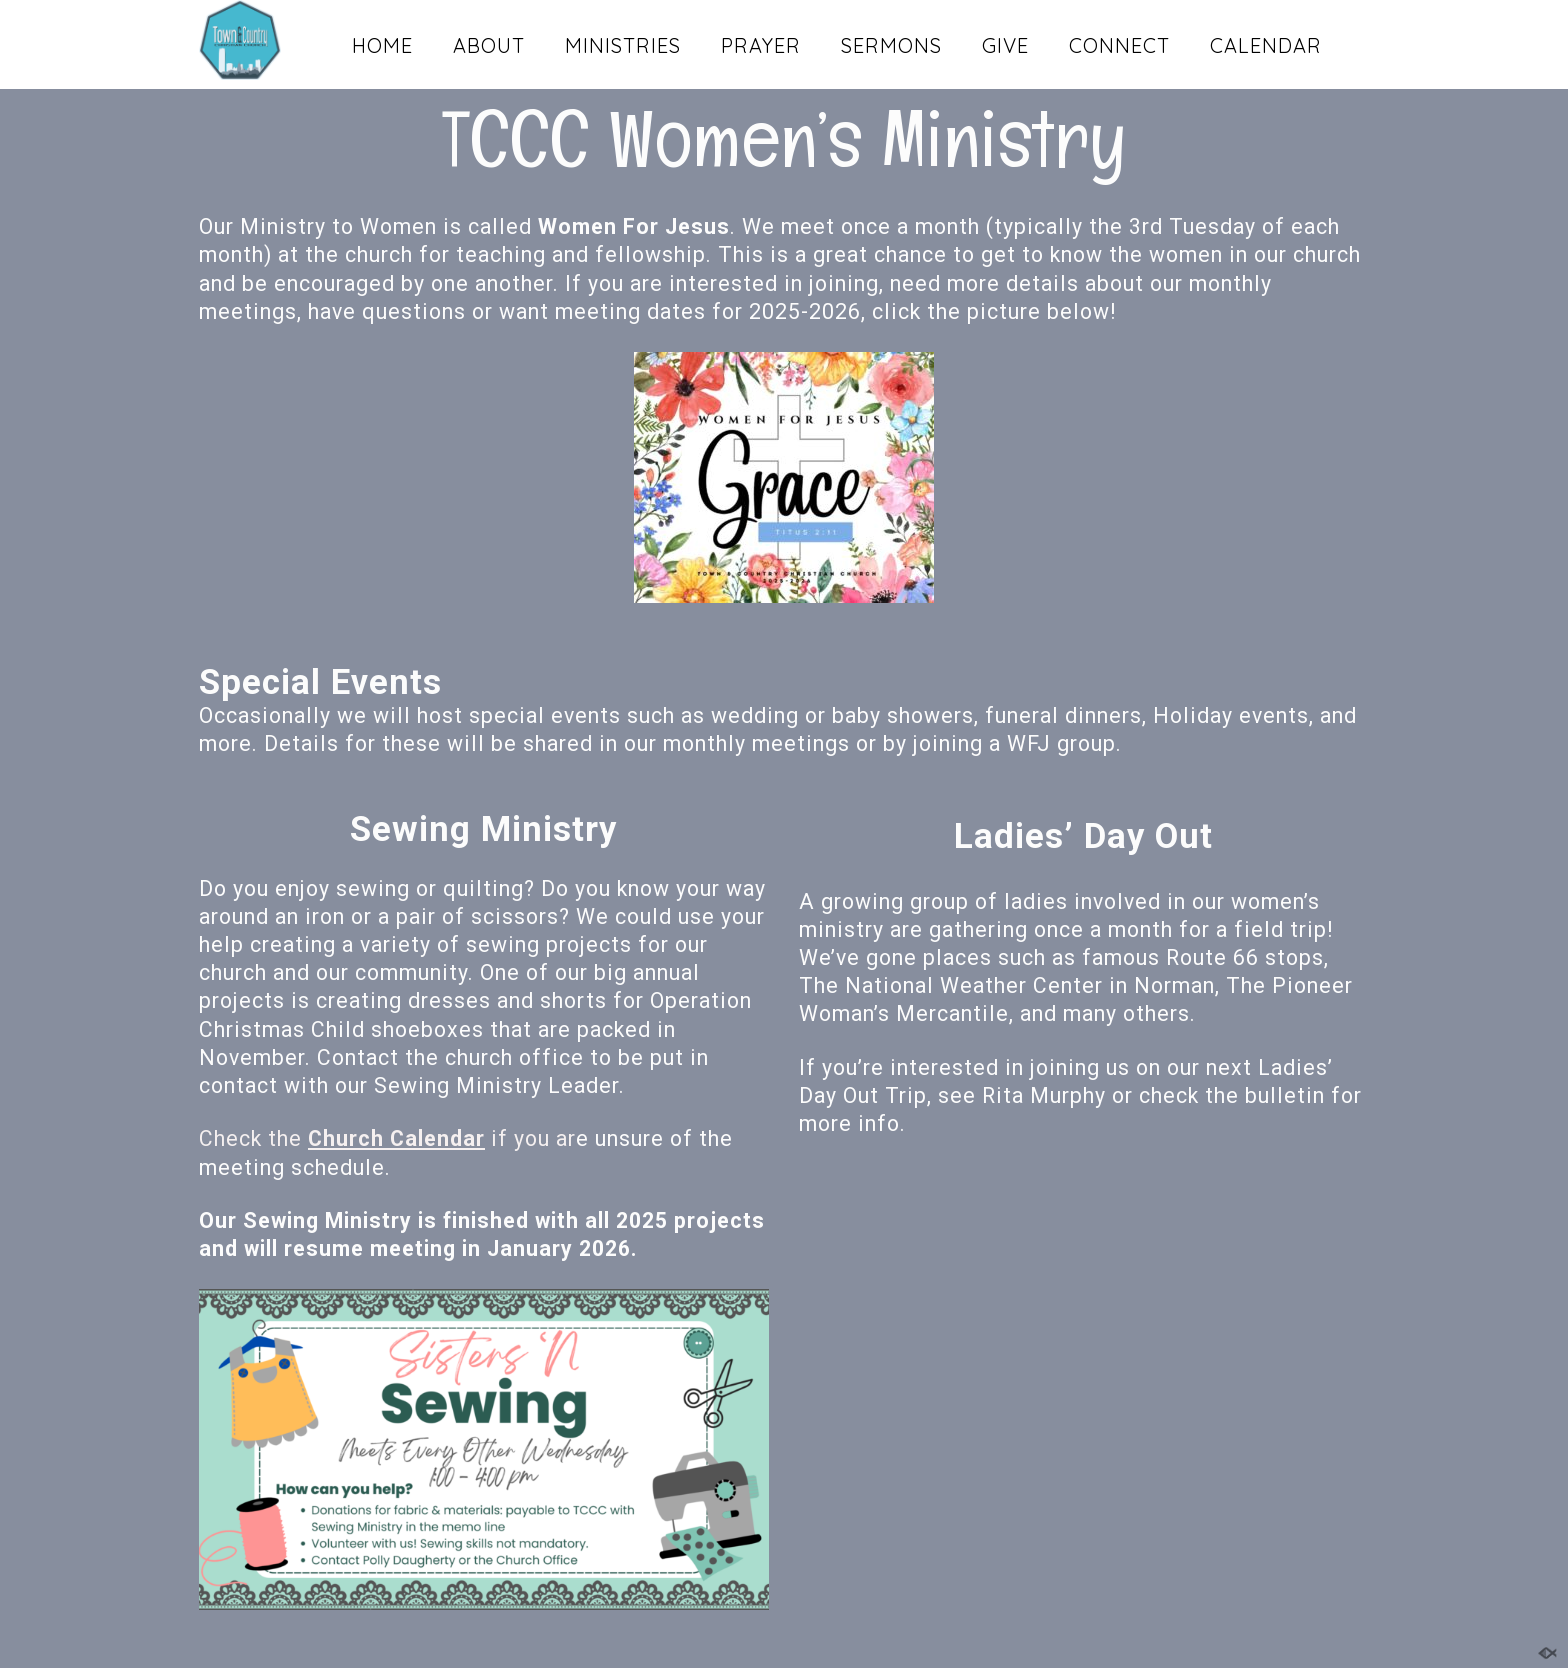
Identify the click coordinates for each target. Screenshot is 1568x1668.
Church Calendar (396, 1138)
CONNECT (1119, 45)
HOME (382, 45)
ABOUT (489, 45)
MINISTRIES (623, 45)
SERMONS (891, 45)
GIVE (1005, 45)
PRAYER (761, 45)
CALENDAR (1266, 45)
